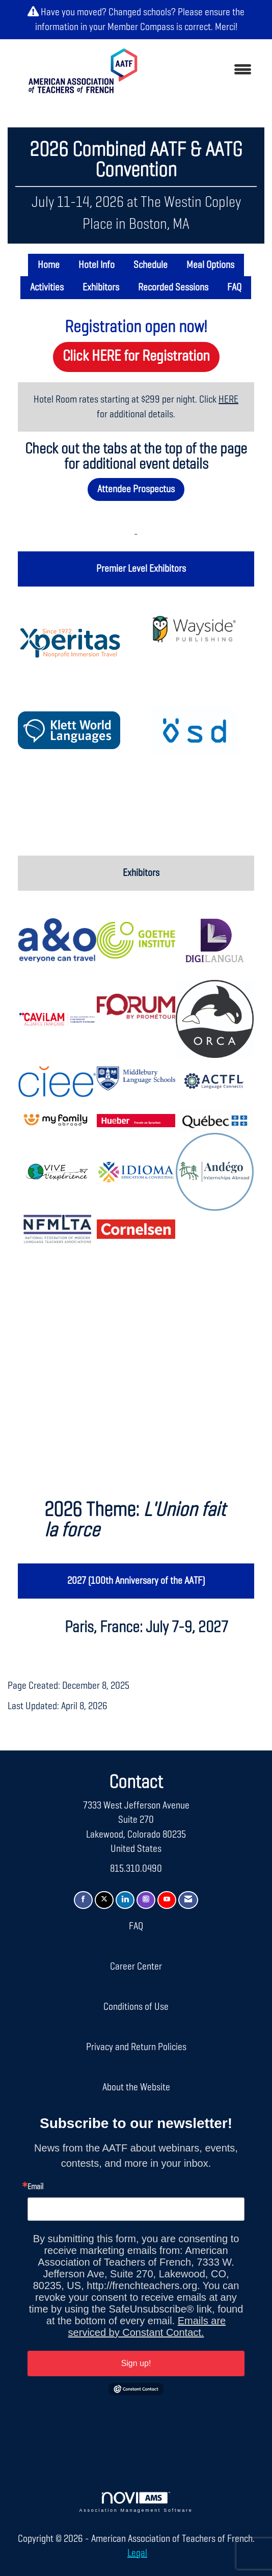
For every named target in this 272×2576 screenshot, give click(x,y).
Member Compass (140, 27)
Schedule (150, 265)
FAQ (234, 287)
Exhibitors (101, 287)
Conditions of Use (136, 2006)
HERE (228, 399)
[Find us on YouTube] (166, 1900)
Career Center (136, 1966)
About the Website (136, 2087)
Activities (47, 287)
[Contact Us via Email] (188, 1900)
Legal (137, 2553)
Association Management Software (136, 2502)
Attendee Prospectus (136, 489)
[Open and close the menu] (206, 70)
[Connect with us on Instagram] (146, 1900)
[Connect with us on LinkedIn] (125, 1900)
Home (49, 265)
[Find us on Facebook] (83, 1900)
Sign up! (136, 2363)
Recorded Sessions (173, 287)
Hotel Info (96, 265)
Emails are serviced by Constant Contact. (147, 2326)
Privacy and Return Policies (136, 2047)
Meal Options (210, 265)
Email (35, 2187)
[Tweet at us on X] (104, 1900)
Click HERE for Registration (136, 356)
